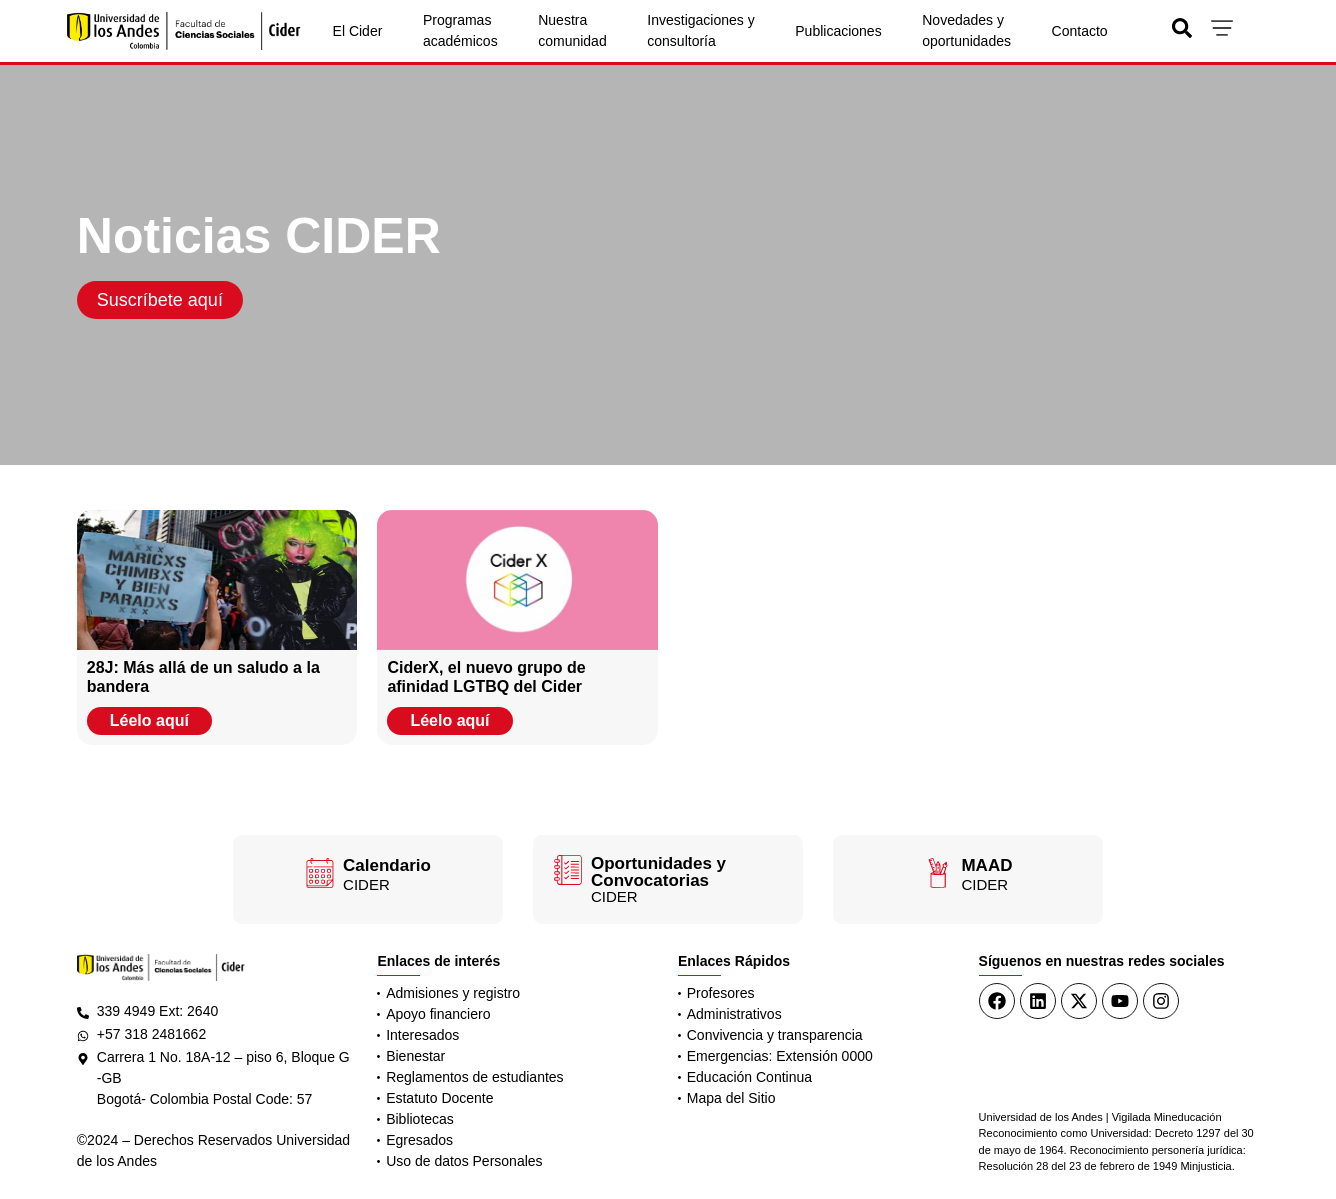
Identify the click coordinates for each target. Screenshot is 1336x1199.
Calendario (387, 865)
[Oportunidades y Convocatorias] (568, 870)
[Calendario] (320, 873)
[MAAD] (938, 873)
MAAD (986, 865)
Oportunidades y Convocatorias (658, 872)
